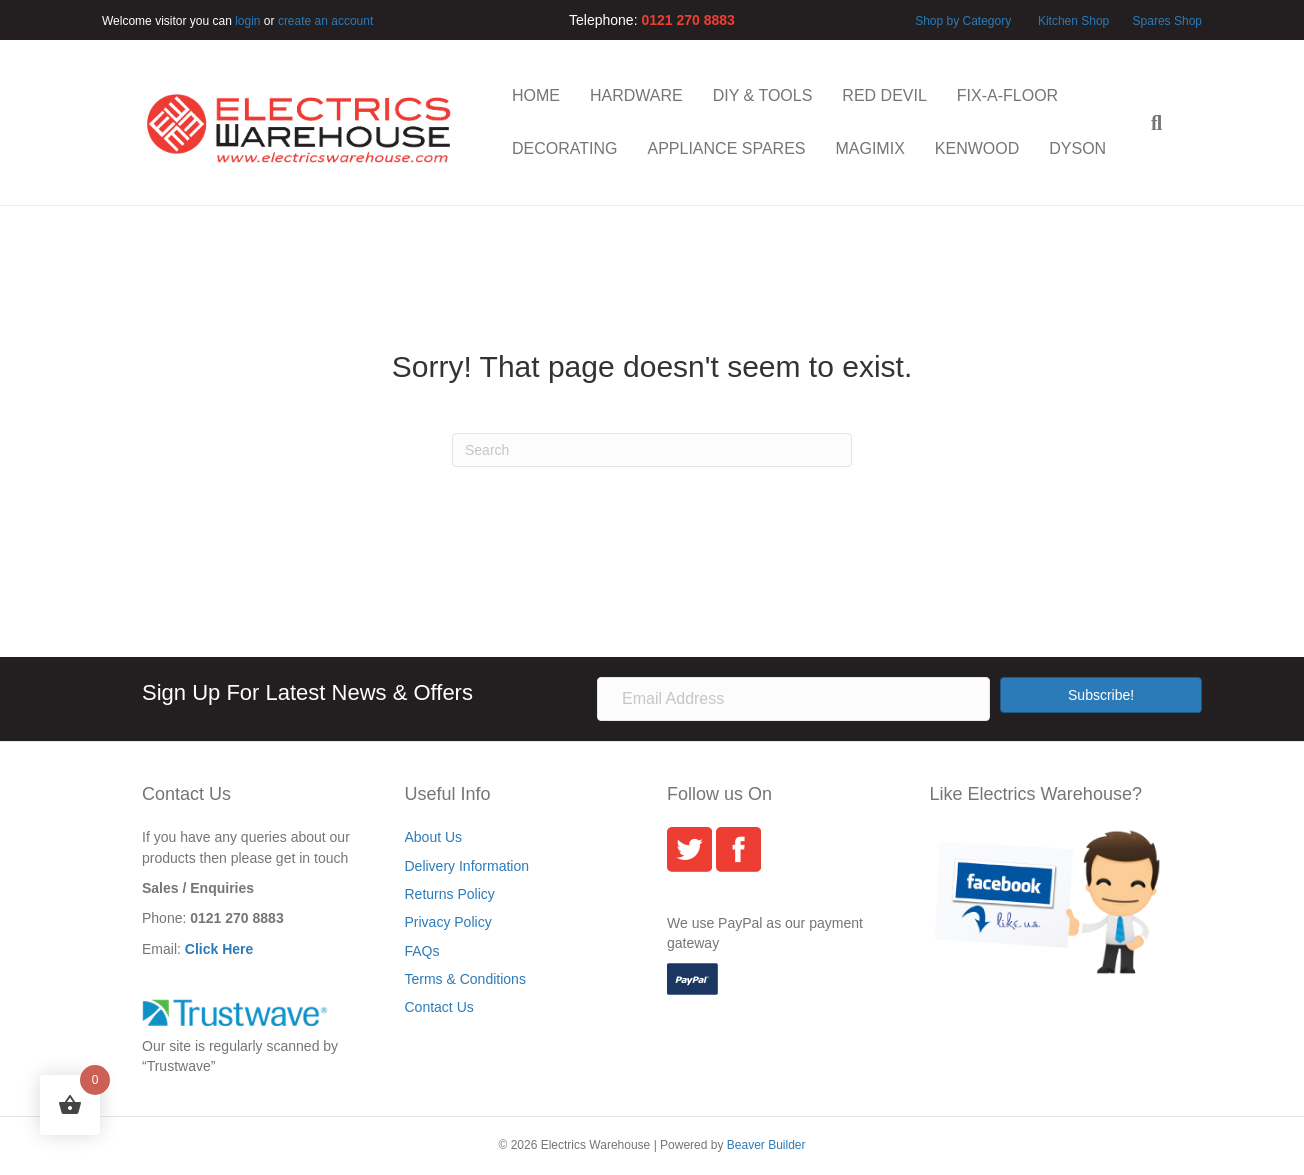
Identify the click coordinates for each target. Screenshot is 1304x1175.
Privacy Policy (448, 922)
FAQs (422, 951)
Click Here (219, 949)
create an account (325, 21)
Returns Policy (450, 894)
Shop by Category (963, 21)
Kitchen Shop (1075, 21)
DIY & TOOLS (763, 95)
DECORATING (564, 148)
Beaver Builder (766, 1145)
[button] (1101, 695)
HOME (536, 95)
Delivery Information (467, 866)
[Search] (1149, 123)
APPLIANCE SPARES (726, 148)
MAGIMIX (869, 148)
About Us (434, 837)
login (247, 21)
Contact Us (439, 1007)
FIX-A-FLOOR (1007, 95)
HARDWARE (636, 95)
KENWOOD (977, 148)
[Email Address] (793, 699)
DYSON (1077, 148)
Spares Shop (1165, 21)
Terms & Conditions (465, 979)
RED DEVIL (884, 95)
